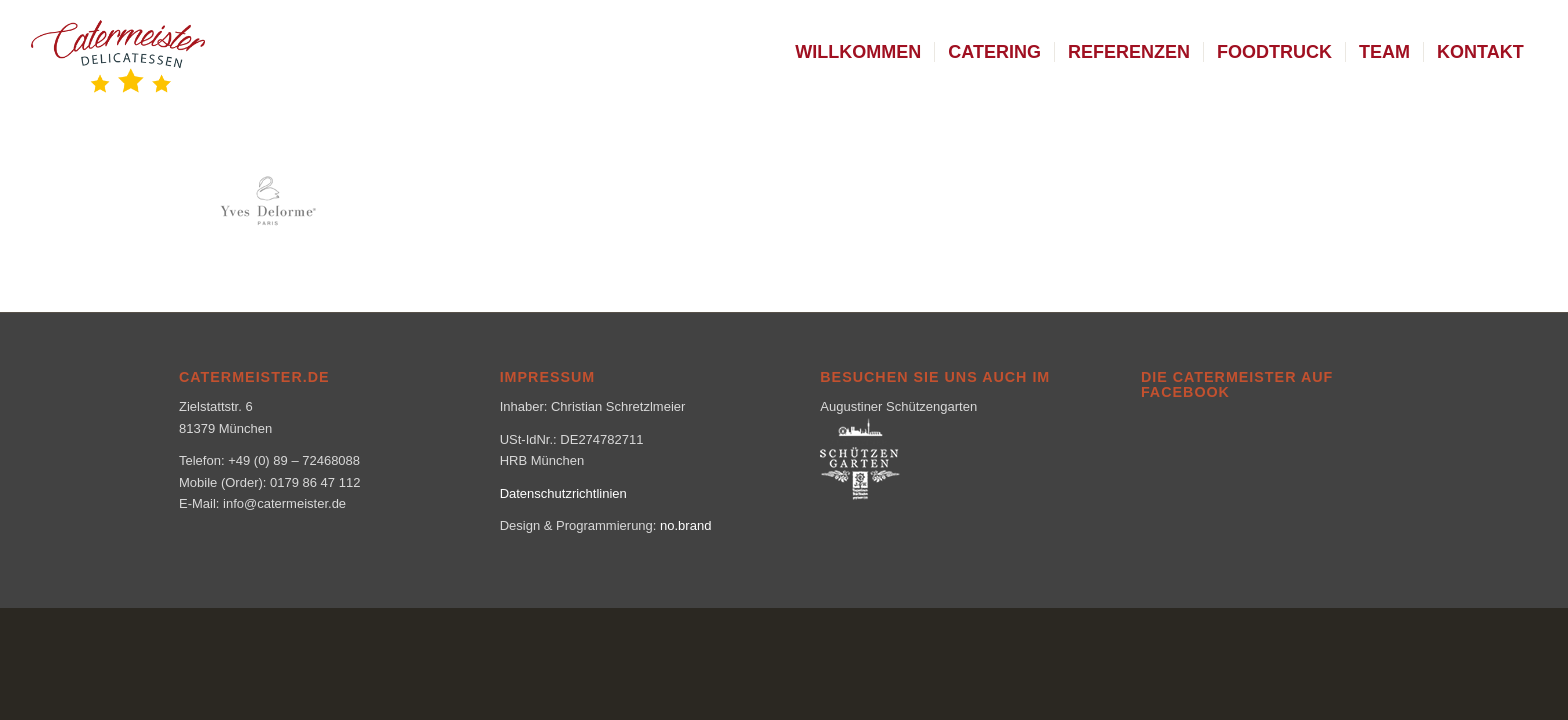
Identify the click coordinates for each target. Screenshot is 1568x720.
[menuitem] (858, 52)
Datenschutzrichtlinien (563, 493)
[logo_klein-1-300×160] (117, 52)
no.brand (685, 525)
